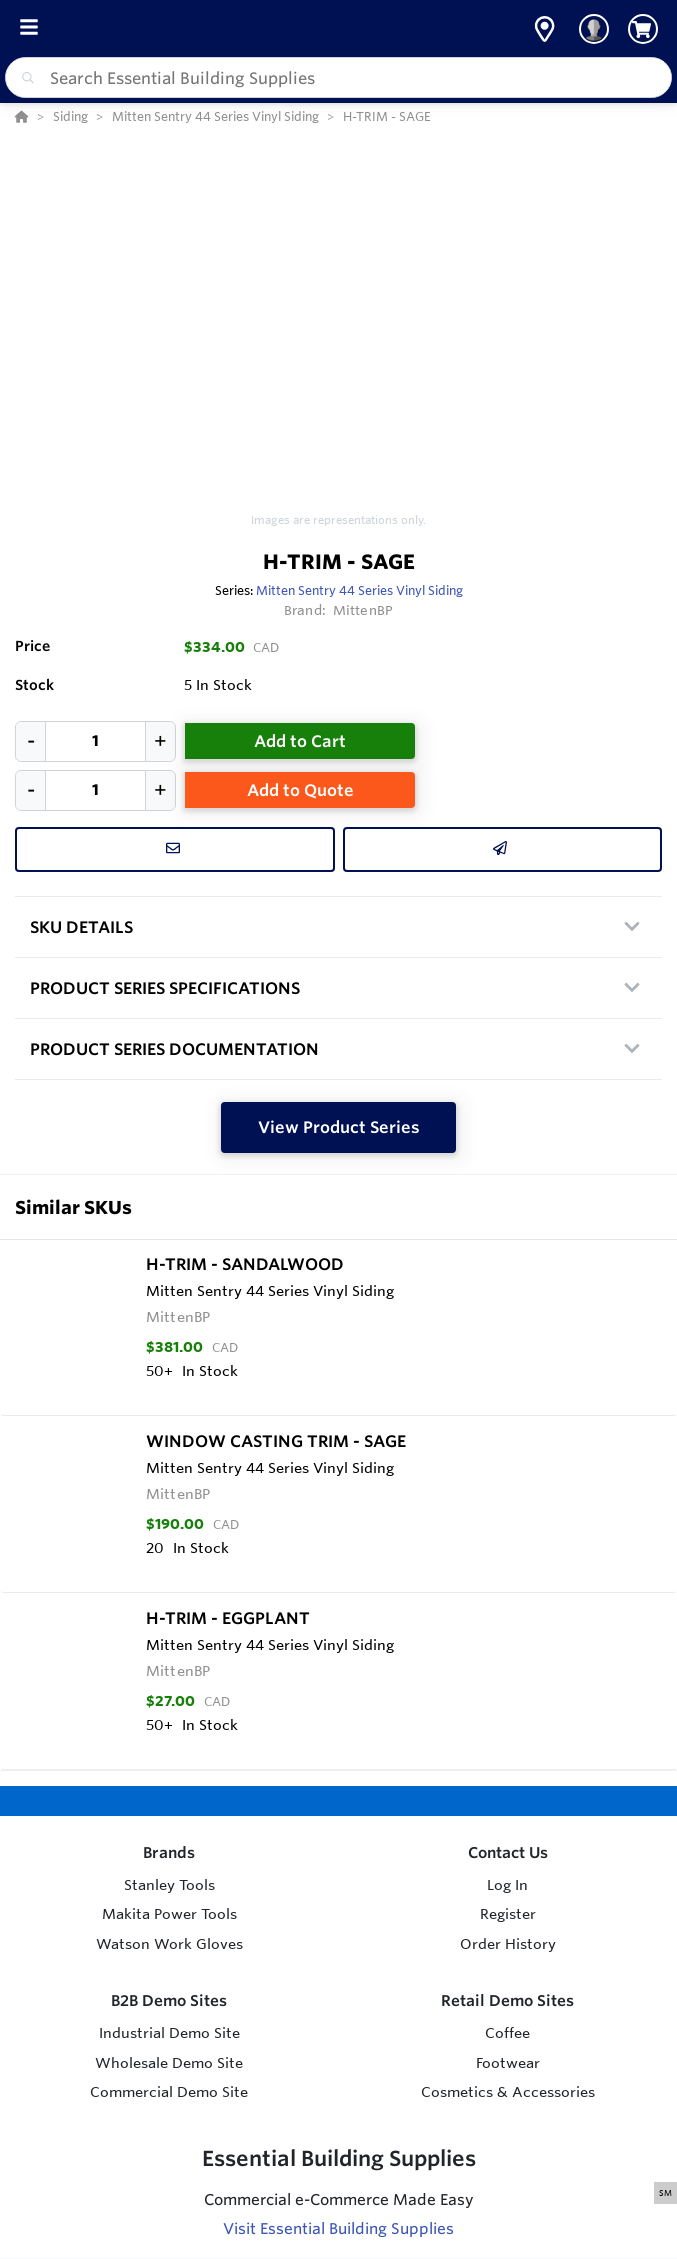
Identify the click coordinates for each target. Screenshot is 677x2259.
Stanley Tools (169, 1885)
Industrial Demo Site (169, 2033)
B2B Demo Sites (169, 2000)
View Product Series (339, 1127)
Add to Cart (300, 741)
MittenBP (363, 610)
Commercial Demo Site (169, 2092)
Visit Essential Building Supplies (338, 2228)
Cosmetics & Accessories (508, 2092)
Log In (507, 1885)
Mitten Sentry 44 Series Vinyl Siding (359, 590)
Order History (508, 1944)
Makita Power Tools (169, 1914)
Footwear (508, 2063)
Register (508, 1914)
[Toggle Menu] (29, 28)
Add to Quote (300, 790)
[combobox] (338, 77)
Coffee (507, 2033)
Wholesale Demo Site (169, 2063)
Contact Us (508, 1852)
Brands (169, 1852)
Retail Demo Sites (507, 2000)
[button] (544, 29)
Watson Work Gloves (169, 1944)
